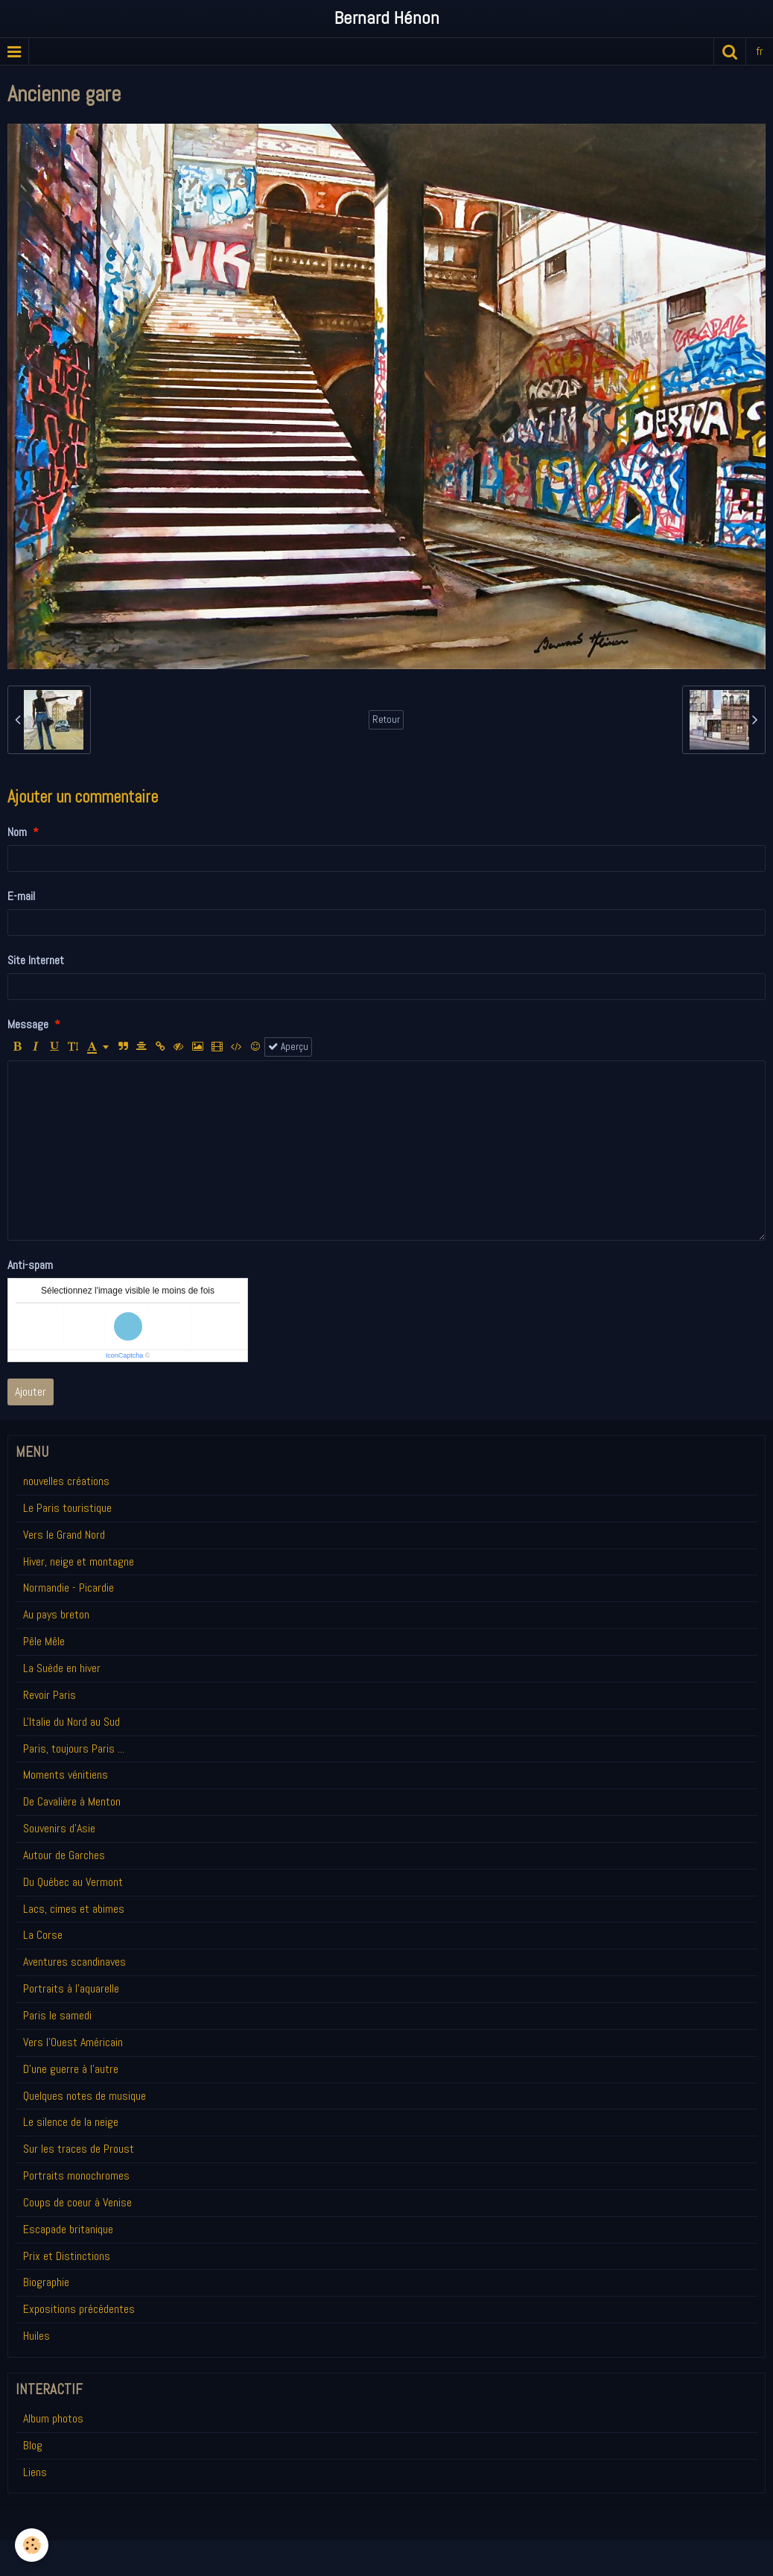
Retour (386, 719)
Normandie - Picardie (68, 1587)
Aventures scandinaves (74, 1961)
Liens (35, 2472)
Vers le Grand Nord (64, 1534)
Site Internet (35, 960)
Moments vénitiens (65, 1774)
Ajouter (30, 1391)
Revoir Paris (49, 1695)
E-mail (21, 896)
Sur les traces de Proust (78, 2148)
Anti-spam (30, 1265)
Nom (17, 832)
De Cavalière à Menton (72, 1801)
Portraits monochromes (76, 2175)
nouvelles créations (66, 1481)
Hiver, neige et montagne (78, 1561)
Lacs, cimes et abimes (73, 1909)
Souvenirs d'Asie (59, 1828)
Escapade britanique (68, 2229)
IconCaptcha (125, 1355)
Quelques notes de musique (84, 2096)
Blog (32, 2445)
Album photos (53, 2418)
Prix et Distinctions (66, 2256)
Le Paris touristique (67, 1508)
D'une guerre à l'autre (70, 2069)
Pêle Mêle (44, 1641)
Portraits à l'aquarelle (71, 1988)
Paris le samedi (57, 2015)
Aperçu (288, 1046)
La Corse (43, 1935)
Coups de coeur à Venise (77, 2202)
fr (759, 51)
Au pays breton (56, 1614)
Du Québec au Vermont (73, 1882)
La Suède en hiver (62, 1668)
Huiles (36, 2336)
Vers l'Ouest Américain (73, 2042)
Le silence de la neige (70, 2122)
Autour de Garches (64, 1855)
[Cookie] (31, 2545)
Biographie (46, 2282)
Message (27, 1024)
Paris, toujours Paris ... (73, 1748)
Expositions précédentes (79, 2309)
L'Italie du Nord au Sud (71, 1722)
